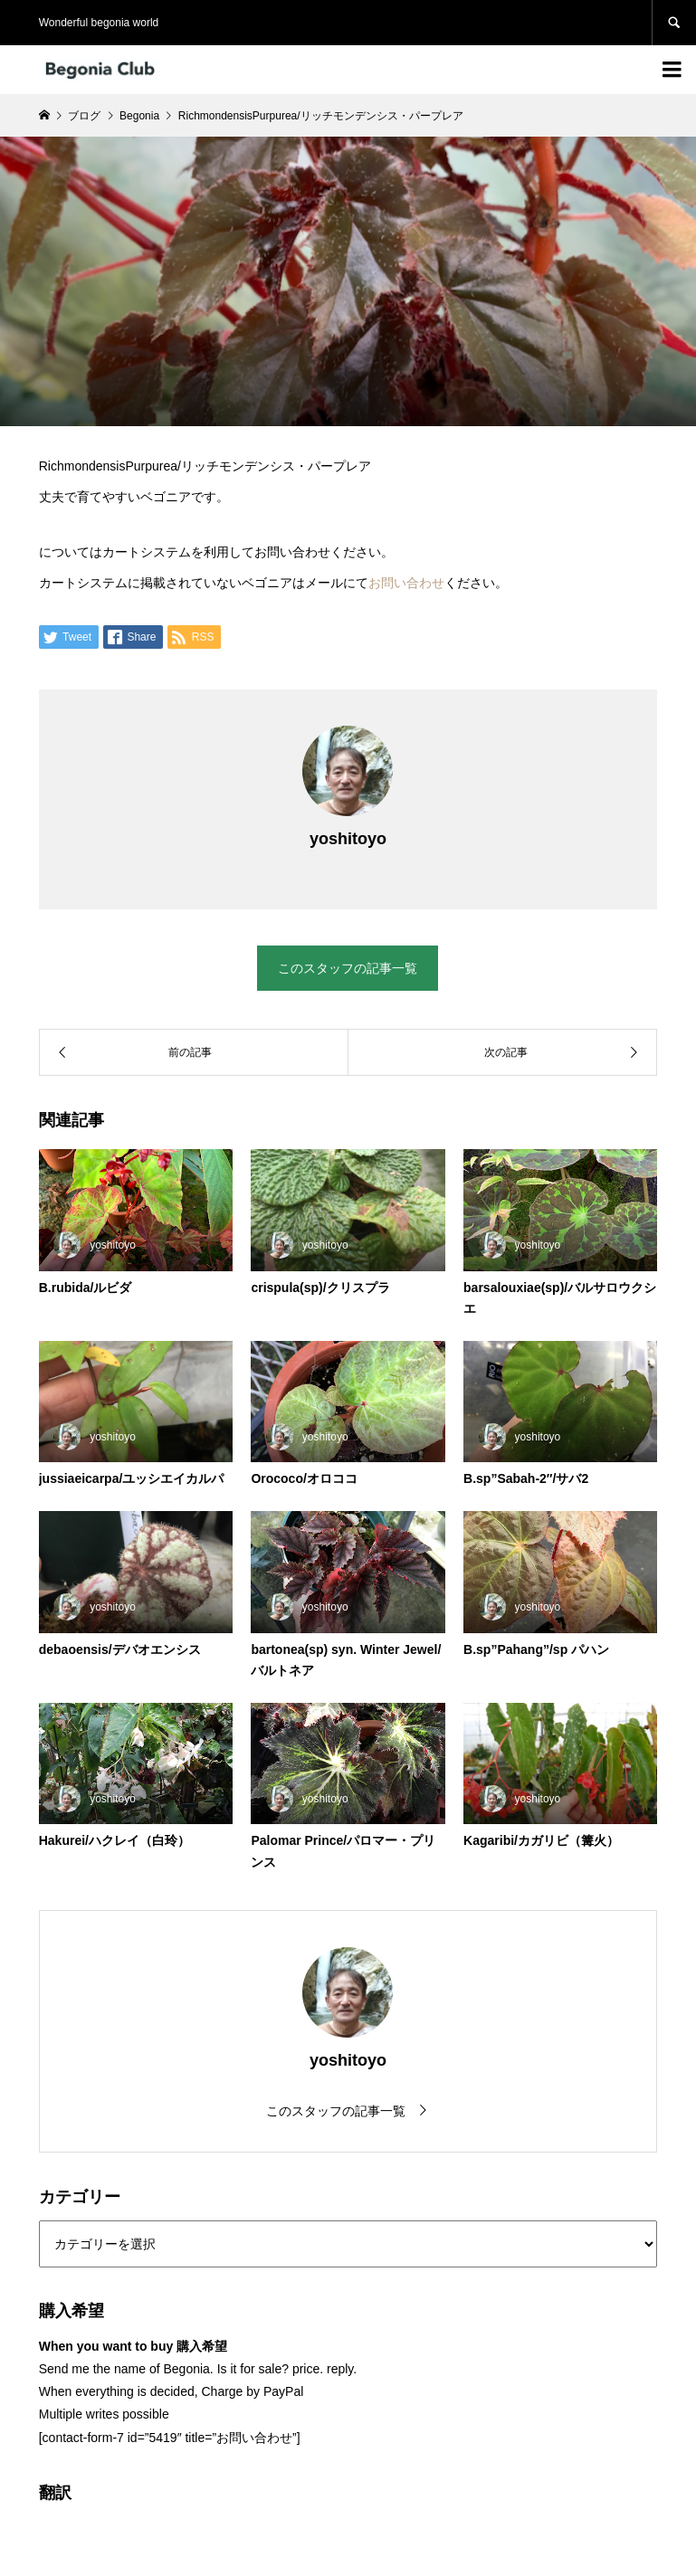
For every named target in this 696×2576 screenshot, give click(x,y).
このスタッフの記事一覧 (347, 968)
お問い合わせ (406, 582)
